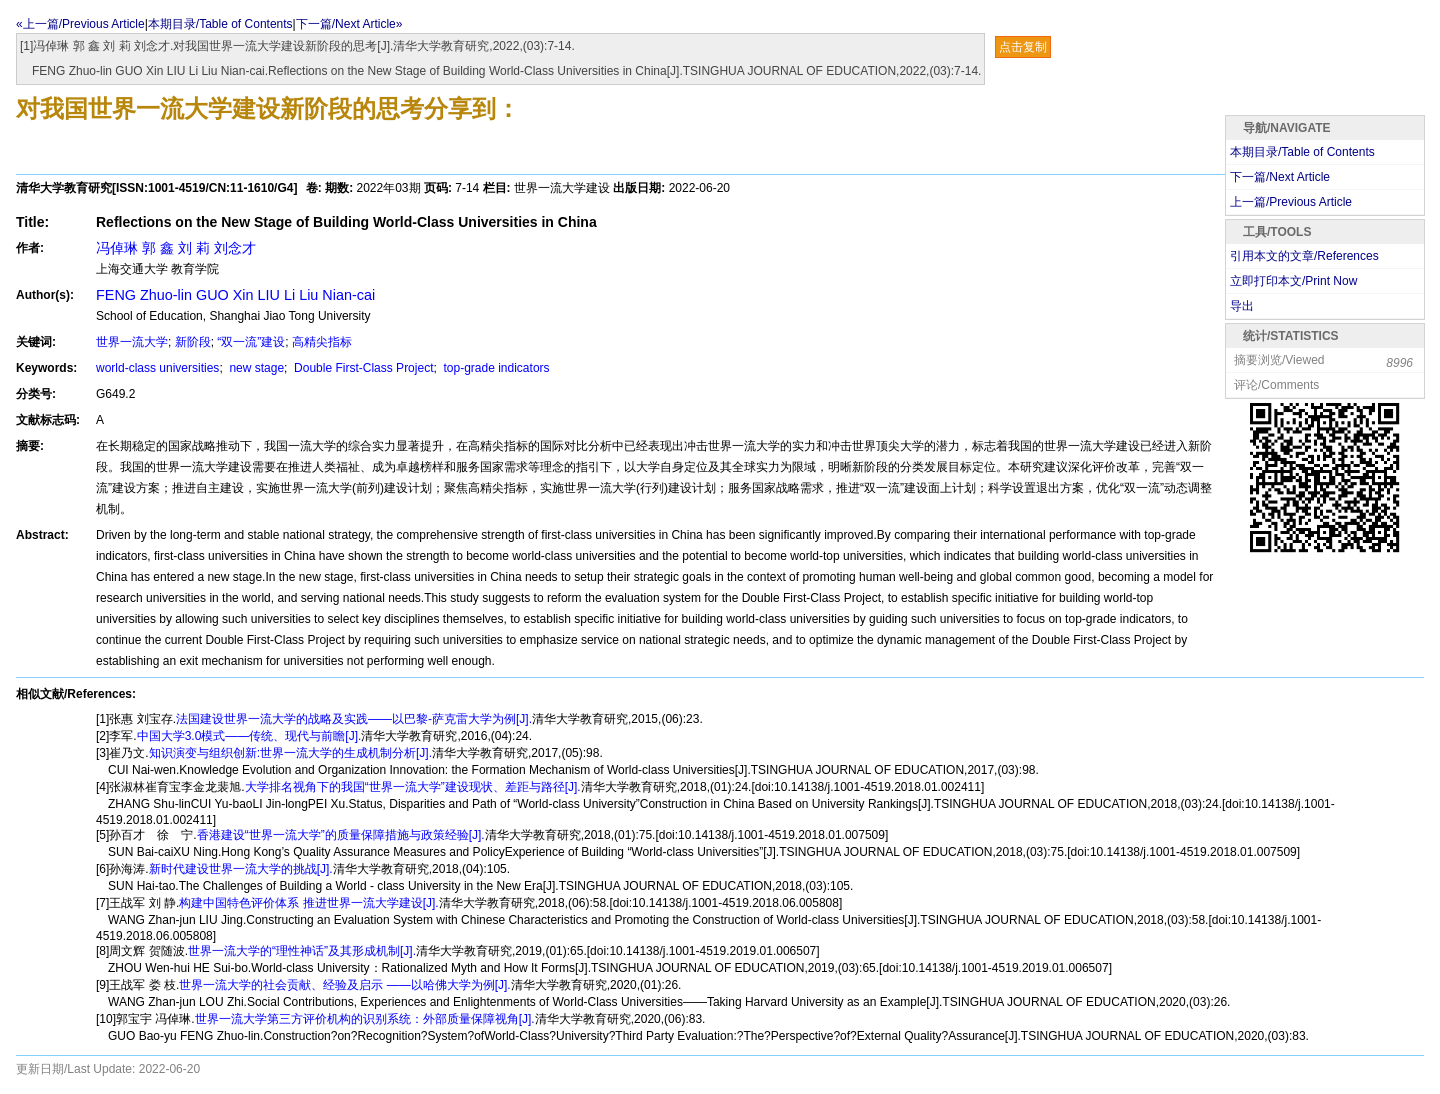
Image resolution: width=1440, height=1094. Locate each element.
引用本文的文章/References (1304, 256)
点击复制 (1023, 47)
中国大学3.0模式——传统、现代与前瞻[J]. (249, 736)
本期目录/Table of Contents (220, 24)
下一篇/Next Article (1280, 177)
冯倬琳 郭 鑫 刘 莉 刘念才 (176, 248)
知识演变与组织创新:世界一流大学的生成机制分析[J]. (290, 753)
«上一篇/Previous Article (80, 24)
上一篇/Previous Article (1291, 202)
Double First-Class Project (362, 368)
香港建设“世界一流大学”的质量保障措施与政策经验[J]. (341, 835)
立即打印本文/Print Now (1293, 281)
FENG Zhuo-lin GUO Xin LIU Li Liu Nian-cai (235, 295)
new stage (255, 368)
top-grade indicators (494, 368)
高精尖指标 (322, 342)
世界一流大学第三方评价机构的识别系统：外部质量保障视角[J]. (365, 1019)
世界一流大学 (132, 342)
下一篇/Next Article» (349, 24)
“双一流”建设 (251, 342)
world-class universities (157, 368)
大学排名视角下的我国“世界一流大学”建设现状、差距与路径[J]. (413, 787)
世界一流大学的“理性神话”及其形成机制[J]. (302, 951)
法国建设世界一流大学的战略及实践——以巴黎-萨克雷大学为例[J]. (354, 719)
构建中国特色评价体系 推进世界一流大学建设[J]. (308, 903)
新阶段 (193, 342)
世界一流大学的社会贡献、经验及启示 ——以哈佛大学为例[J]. (344, 985)
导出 (1242, 306)
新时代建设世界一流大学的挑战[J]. (241, 869)
